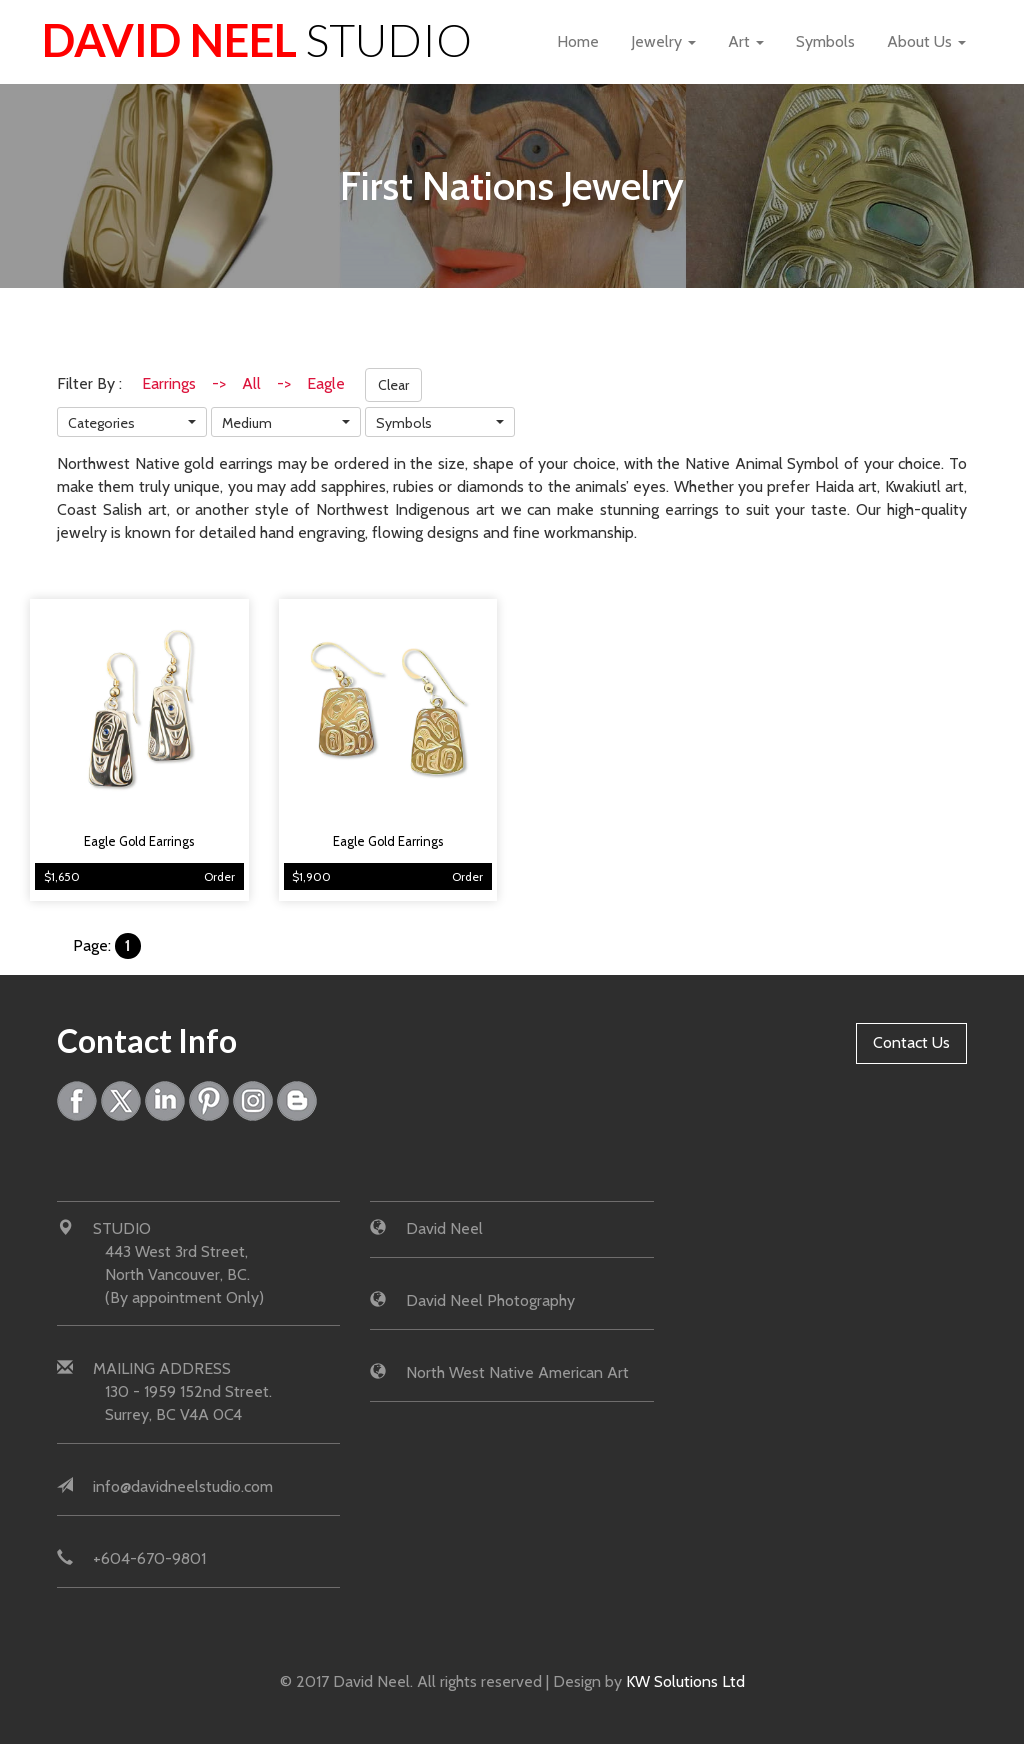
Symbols (825, 41)
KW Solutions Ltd (685, 1681)
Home (578, 41)
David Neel (257, 40)
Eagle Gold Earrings (139, 841)
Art (746, 41)
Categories (101, 423)
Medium (247, 423)
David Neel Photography (490, 1300)
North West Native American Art (517, 1372)
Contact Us (911, 1042)
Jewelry (663, 41)
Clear (393, 385)
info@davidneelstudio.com (183, 1486)
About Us (926, 41)
